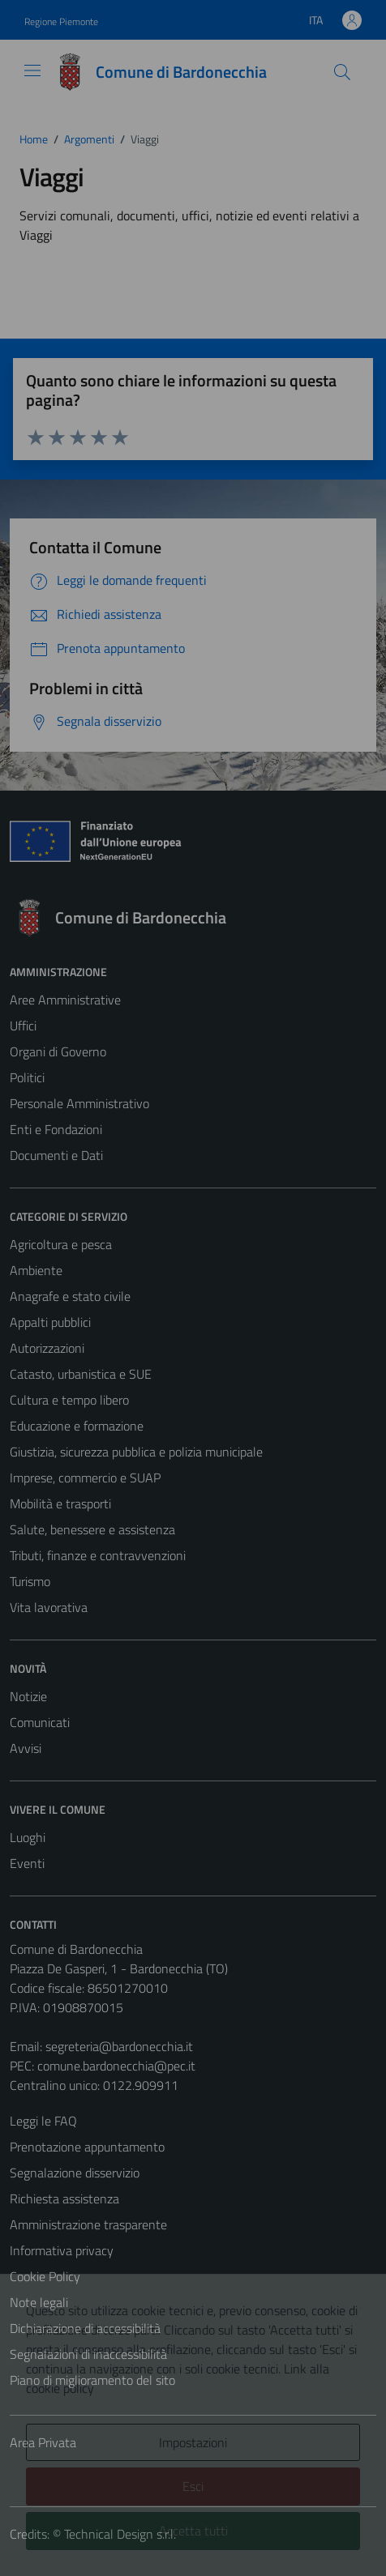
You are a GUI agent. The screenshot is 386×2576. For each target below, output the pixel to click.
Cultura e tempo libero (69, 1400)
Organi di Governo (58, 1051)
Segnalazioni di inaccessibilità (88, 2354)
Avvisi (25, 1748)
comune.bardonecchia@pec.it (116, 2065)
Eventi (27, 1863)
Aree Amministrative (65, 999)
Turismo (30, 1581)
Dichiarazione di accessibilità (85, 2328)
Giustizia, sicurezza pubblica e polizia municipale (136, 1451)
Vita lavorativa (49, 1607)
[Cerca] (342, 72)
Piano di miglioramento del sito (92, 2380)
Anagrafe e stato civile (70, 1296)
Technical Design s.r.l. (120, 2534)
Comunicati (40, 1722)
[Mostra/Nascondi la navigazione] (32, 70)
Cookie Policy (45, 2276)
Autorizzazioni (47, 1348)
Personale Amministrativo (79, 1103)
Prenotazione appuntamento (87, 2146)
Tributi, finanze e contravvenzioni (98, 1555)
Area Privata (43, 2442)
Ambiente (36, 1270)
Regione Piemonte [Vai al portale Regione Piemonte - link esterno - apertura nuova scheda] (61, 21)
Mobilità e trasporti (60, 1503)
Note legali (39, 2302)
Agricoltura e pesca (61, 1244)
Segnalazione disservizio (74, 2172)
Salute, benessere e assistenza (92, 1529)
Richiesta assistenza (64, 2198)
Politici (27, 1077)
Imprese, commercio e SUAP (85, 1477)
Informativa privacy (62, 2250)
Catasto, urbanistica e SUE (81, 1374)
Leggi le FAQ (43, 2120)
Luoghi (27, 1837)
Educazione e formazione (77, 1425)
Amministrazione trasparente (88, 2224)
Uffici (23, 1025)
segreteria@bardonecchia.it (119, 2046)
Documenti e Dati (56, 1155)
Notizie (28, 1696)
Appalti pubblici (50, 1322)
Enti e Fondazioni (56, 1129)
